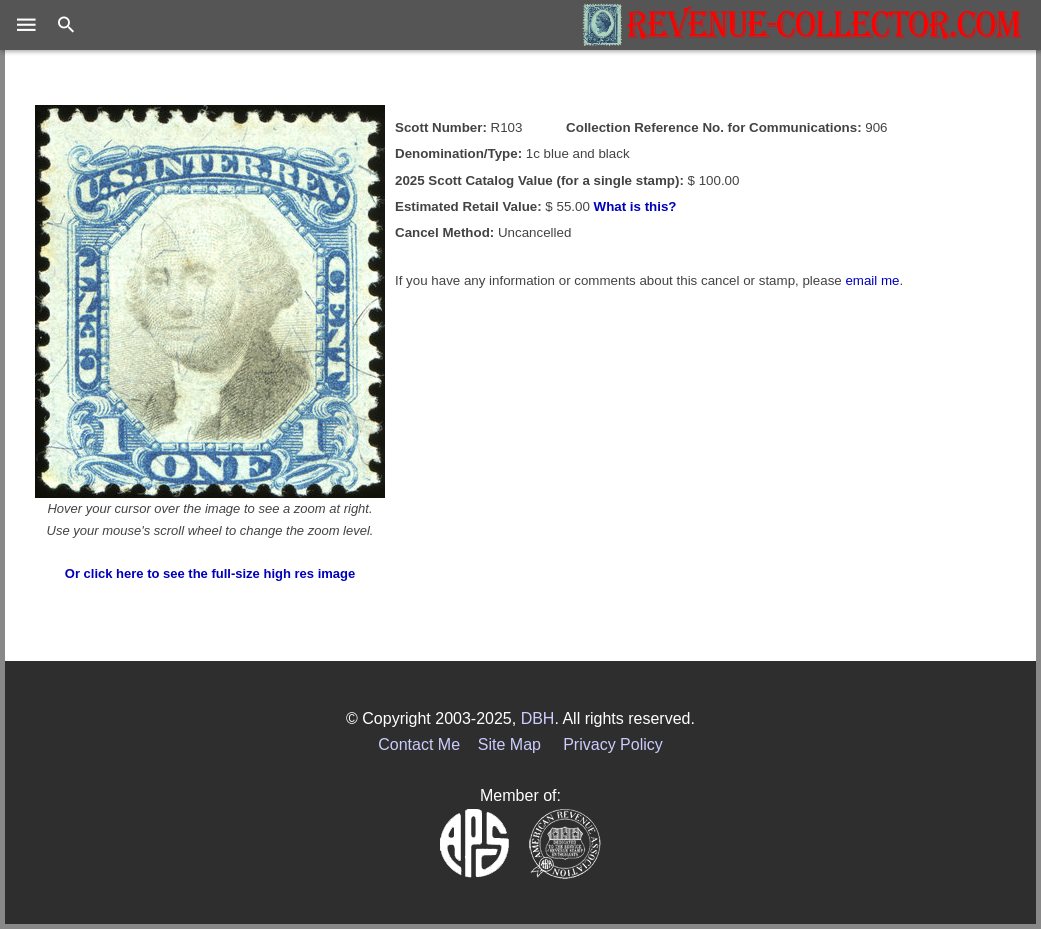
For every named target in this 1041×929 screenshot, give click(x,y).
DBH (538, 718)
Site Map (509, 744)
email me (872, 280)
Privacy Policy (613, 744)
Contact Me (419, 744)
